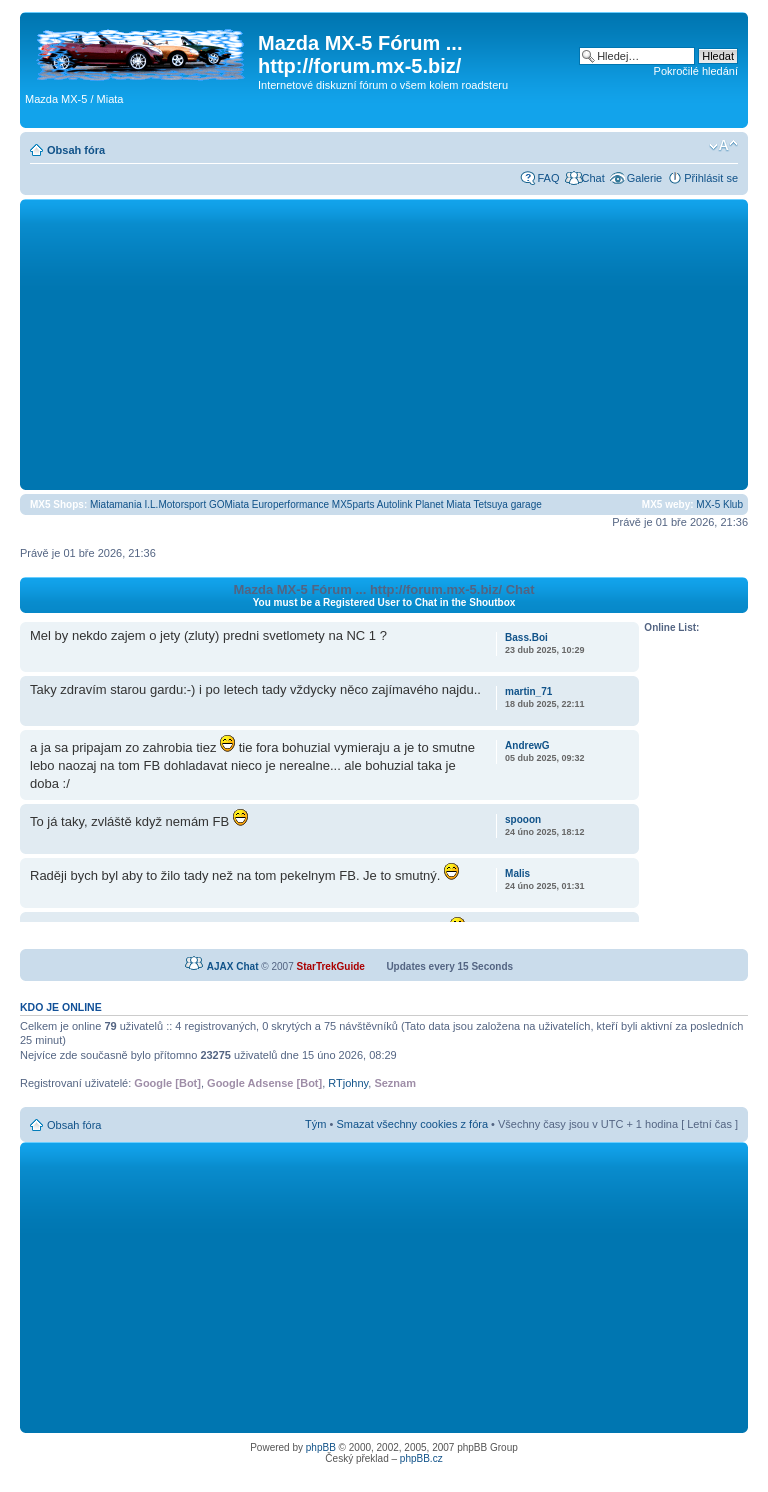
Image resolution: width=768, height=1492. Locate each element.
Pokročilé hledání (696, 71)
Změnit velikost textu (723, 146)
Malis (517, 873)
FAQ (548, 178)
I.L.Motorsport (176, 504)
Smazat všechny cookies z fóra (412, 1124)
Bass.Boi (526, 637)
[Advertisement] (384, 344)
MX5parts (353, 504)
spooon (523, 819)
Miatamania (116, 504)
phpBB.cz (421, 1458)
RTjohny (348, 1083)
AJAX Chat (233, 966)
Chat (592, 178)
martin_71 (528, 691)
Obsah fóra (76, 150)
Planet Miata (443, 504)
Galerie (644, 178)
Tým (315, 1124)
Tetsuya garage (507, 504)
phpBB (321, 1447)
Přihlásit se (711, 178)
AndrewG (527, 745)
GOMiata (229, 504)
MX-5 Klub (719, 504)
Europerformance (290, 504)
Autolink (395, 504)
